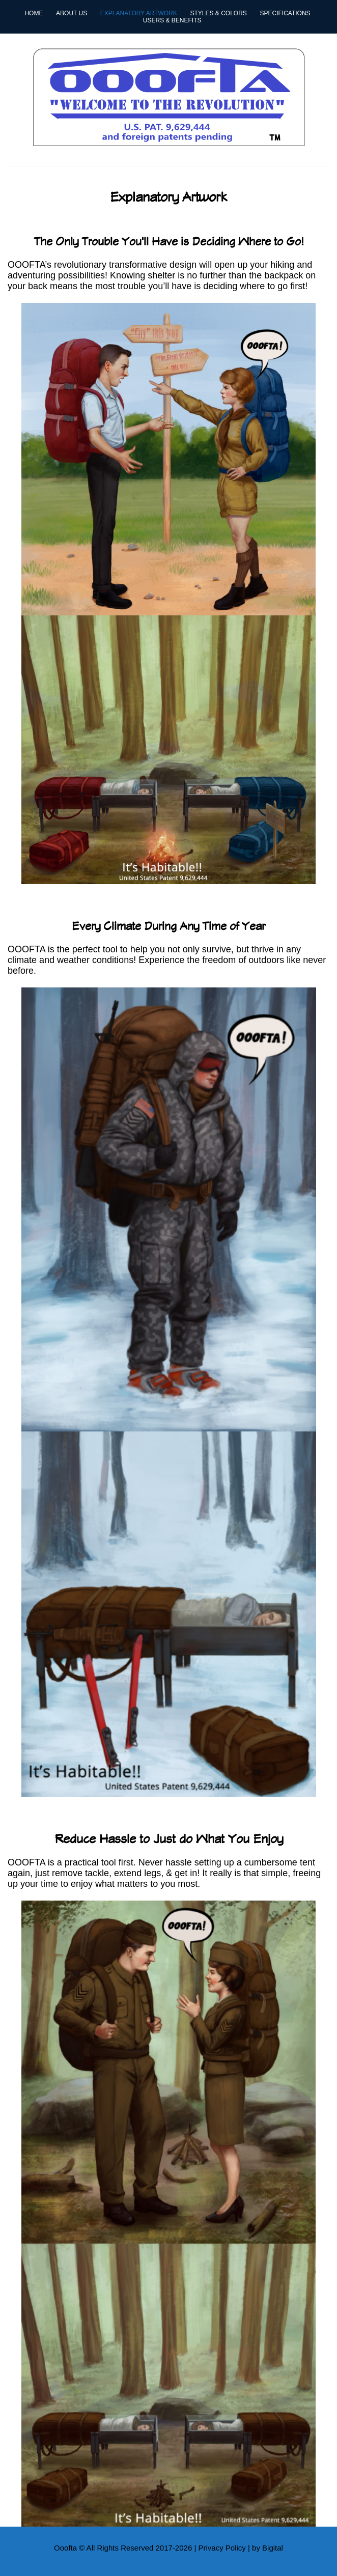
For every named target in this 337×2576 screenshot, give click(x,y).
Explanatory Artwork (138, 13)
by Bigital (267, 2547)
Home (33, 13)
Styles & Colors (218, 13)
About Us (71, 13)
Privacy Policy (221, 2547)
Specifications (285, 13)
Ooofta (65, 2547)
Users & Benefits (172, 20)
